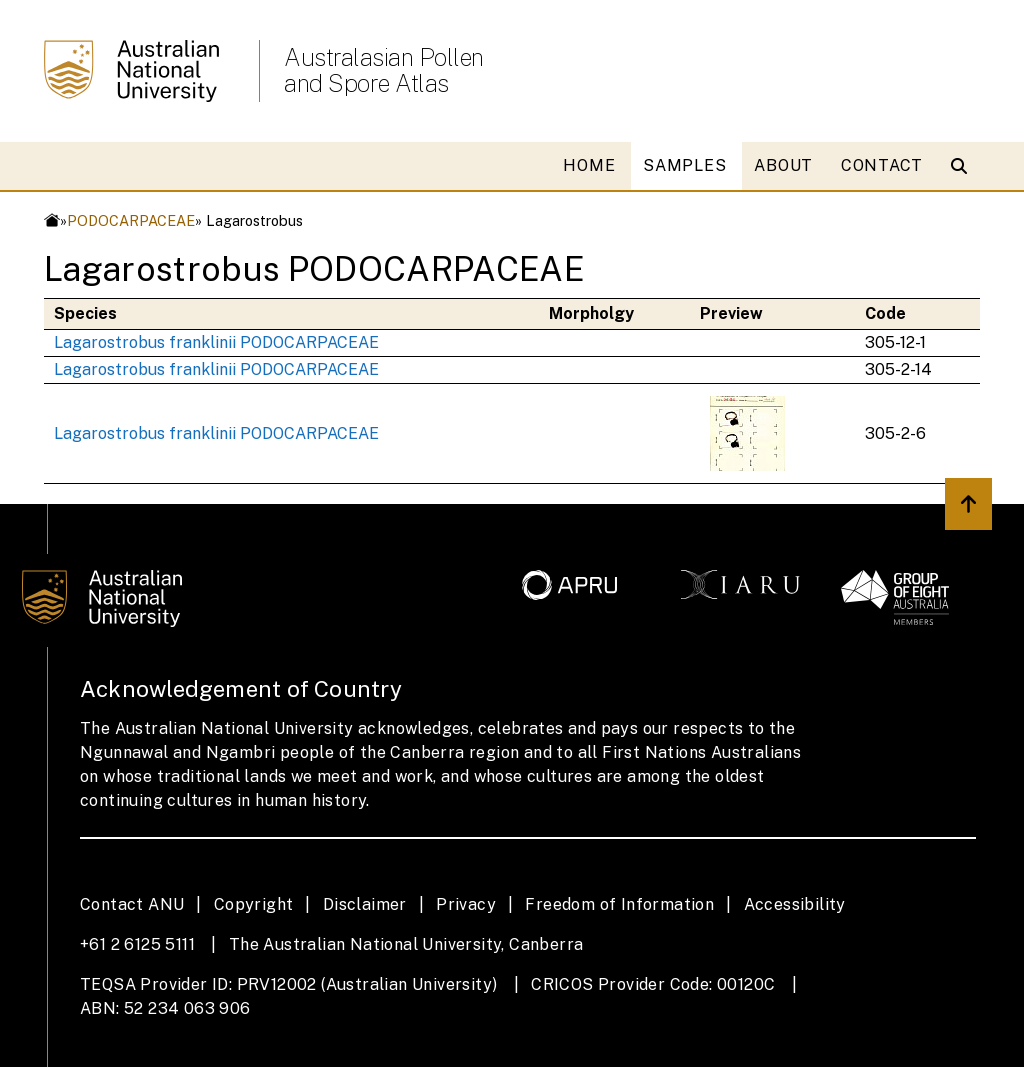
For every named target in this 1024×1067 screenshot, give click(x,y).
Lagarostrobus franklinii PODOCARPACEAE (216, 342)
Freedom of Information (619, 904)
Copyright (254, 904)
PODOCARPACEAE (131, 220)
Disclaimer (365, 904)
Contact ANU (132, 904)
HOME (589, 165)
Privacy (466, 904)
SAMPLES (684, 165)
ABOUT (783, 165)
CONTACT (882, 165)
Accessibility (795, 904)
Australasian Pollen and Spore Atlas (384, 70)
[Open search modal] (963, 166)
